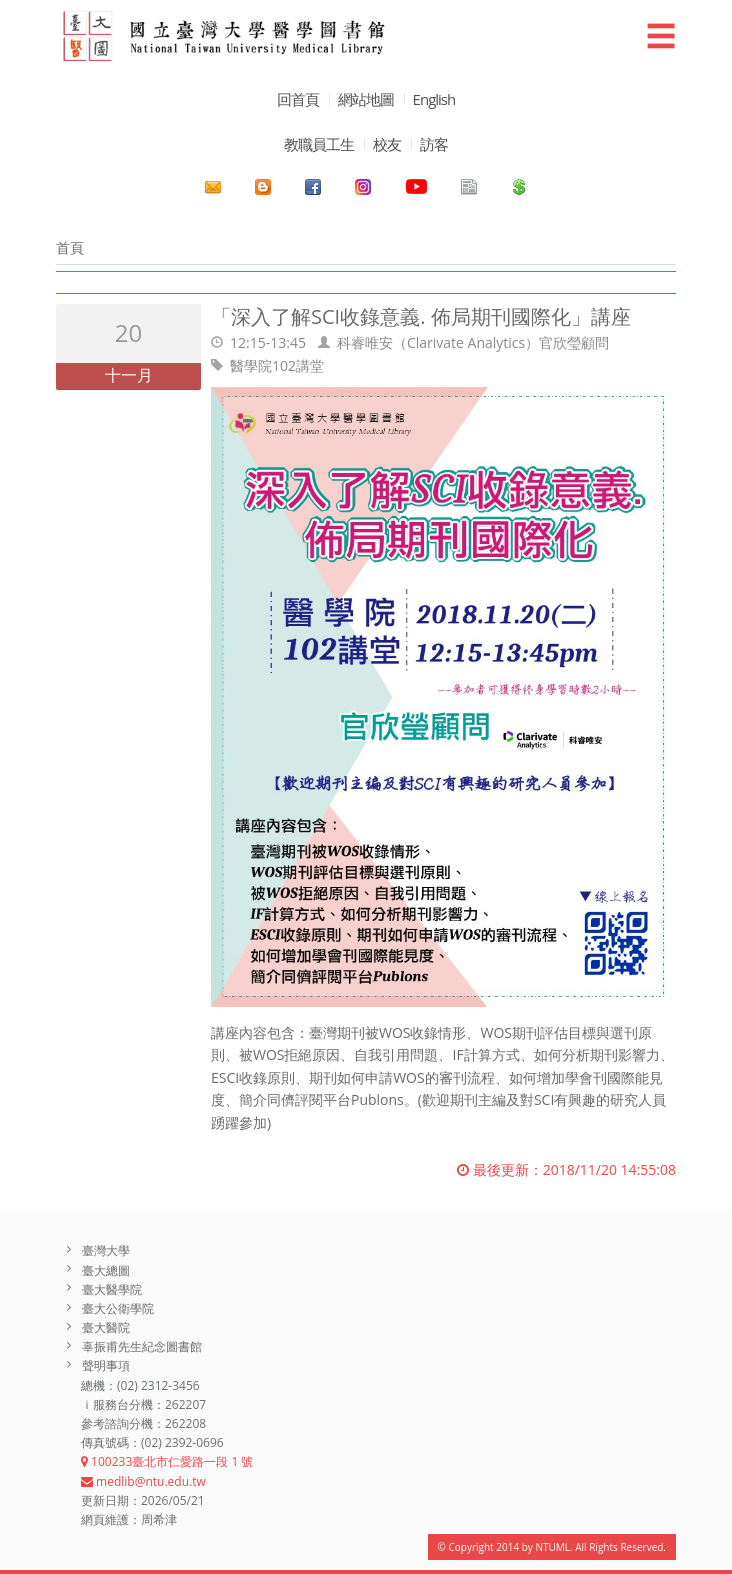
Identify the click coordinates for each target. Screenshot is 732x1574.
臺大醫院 (106, 1327)
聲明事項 (106, 1365)
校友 (387, 144)
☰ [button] (661, 35)
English (434, 99)
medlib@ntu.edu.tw (143, 1481)
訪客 (434, 144)
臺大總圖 (106, 1270)
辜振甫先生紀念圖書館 (142, 1346)
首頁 (70, 247)
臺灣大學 (106, 1250)
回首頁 (298, 99)
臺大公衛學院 (118, 1308)
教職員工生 (319, 144)
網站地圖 (366, 99)
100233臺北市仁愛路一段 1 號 (167, 1461)
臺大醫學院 (112, 1289)
